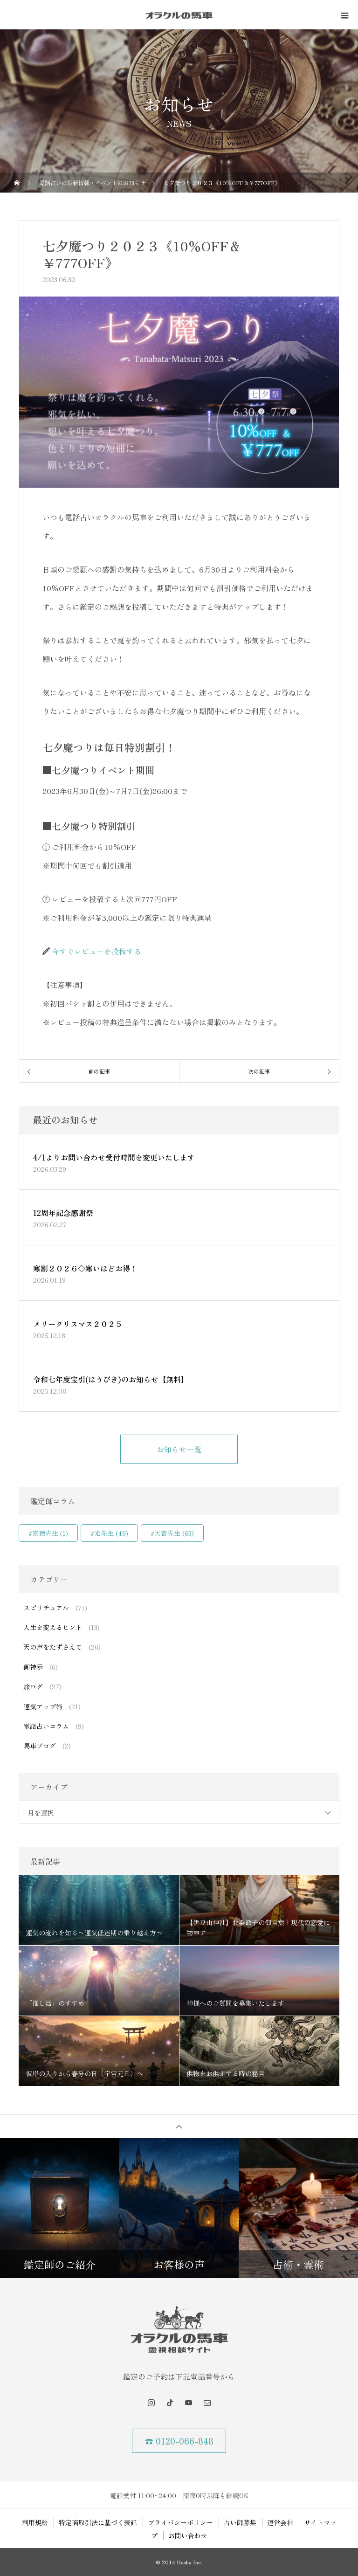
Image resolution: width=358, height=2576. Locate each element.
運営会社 (280, 2522)
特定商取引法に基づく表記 (98, 2522)
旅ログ (33, 1686)
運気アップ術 (42, 1706)
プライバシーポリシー (180, 2522)
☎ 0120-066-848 (179, 2441)
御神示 (33, 1666)
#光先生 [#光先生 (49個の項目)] (109, 1533)
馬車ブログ (39, 1745)
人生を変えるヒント (52, 1627)
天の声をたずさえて (52, 1646)
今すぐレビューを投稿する (96, 951)
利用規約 (35, 2522)
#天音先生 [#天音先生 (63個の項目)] (172, 1533)
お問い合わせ (187, 2535)
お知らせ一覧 (179, 1449)
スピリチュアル (46, 1607)
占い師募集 (240, 2522)
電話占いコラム (46, 1726)
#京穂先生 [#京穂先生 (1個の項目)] (48, 1533)
